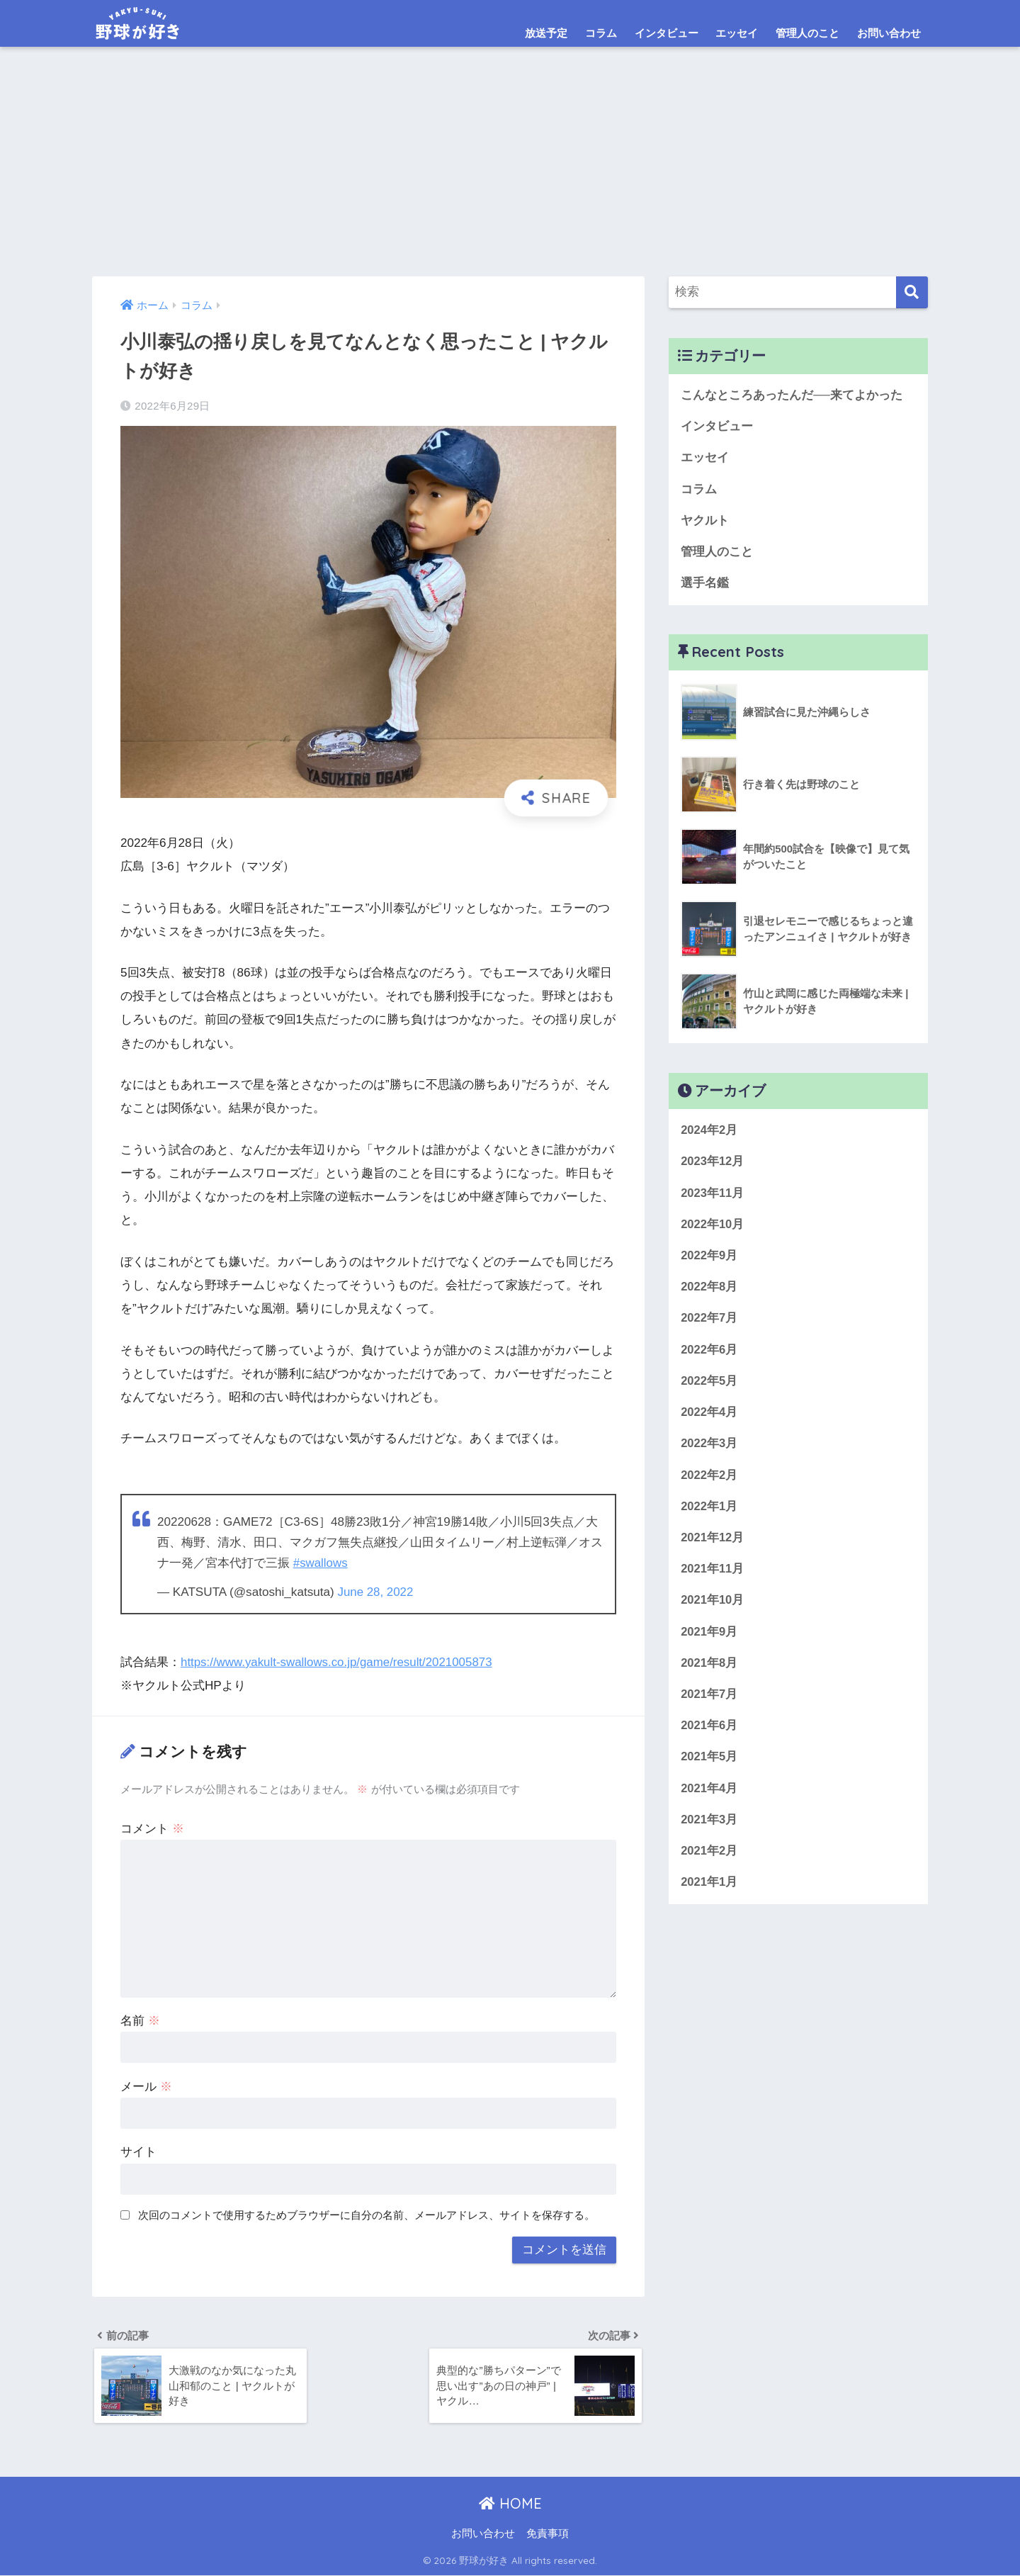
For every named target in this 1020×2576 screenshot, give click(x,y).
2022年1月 (709, 1512)
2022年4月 (709, 1417)
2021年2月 (709, 1861)
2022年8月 (709, 1291)
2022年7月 (709, 1322)
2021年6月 (709, 1734)
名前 (140, 2019)
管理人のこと (807, 33)
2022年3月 (709, 1449)
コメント (152, 1827)
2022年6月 (709, 1354)
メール (146, 2085)
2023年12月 (712, 1164)
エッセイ (736, 33)
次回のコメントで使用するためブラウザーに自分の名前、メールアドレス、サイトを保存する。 (366, 2214)
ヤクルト (705, 522)
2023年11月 (712, 1196)
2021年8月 (709, 1670)
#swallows (320, 1563)
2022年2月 (709, 1480)
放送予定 (546, 33)
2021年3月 (709, 1829)
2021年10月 (712, 1607)
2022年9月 (709, 1259)
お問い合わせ (889, 33)
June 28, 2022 (375, 1591)
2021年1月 (709, 1892)
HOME (510, 2504)
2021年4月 (709, 1797)
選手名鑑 (705, 585)
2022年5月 (709, 1386)
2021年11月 (712, 1575)
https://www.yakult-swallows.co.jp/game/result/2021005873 (339, 1661)
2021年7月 (709, 1702)
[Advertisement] (510, 170)
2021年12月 (712, 1544)
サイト (138, 2151)
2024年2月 (709, 1133)
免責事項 (547, 2534)
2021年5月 (709, 1766)
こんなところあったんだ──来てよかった (791, 395)
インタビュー (666, 33)
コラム (601, 33)
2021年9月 (709, 1639)
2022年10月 (712, 1227)
